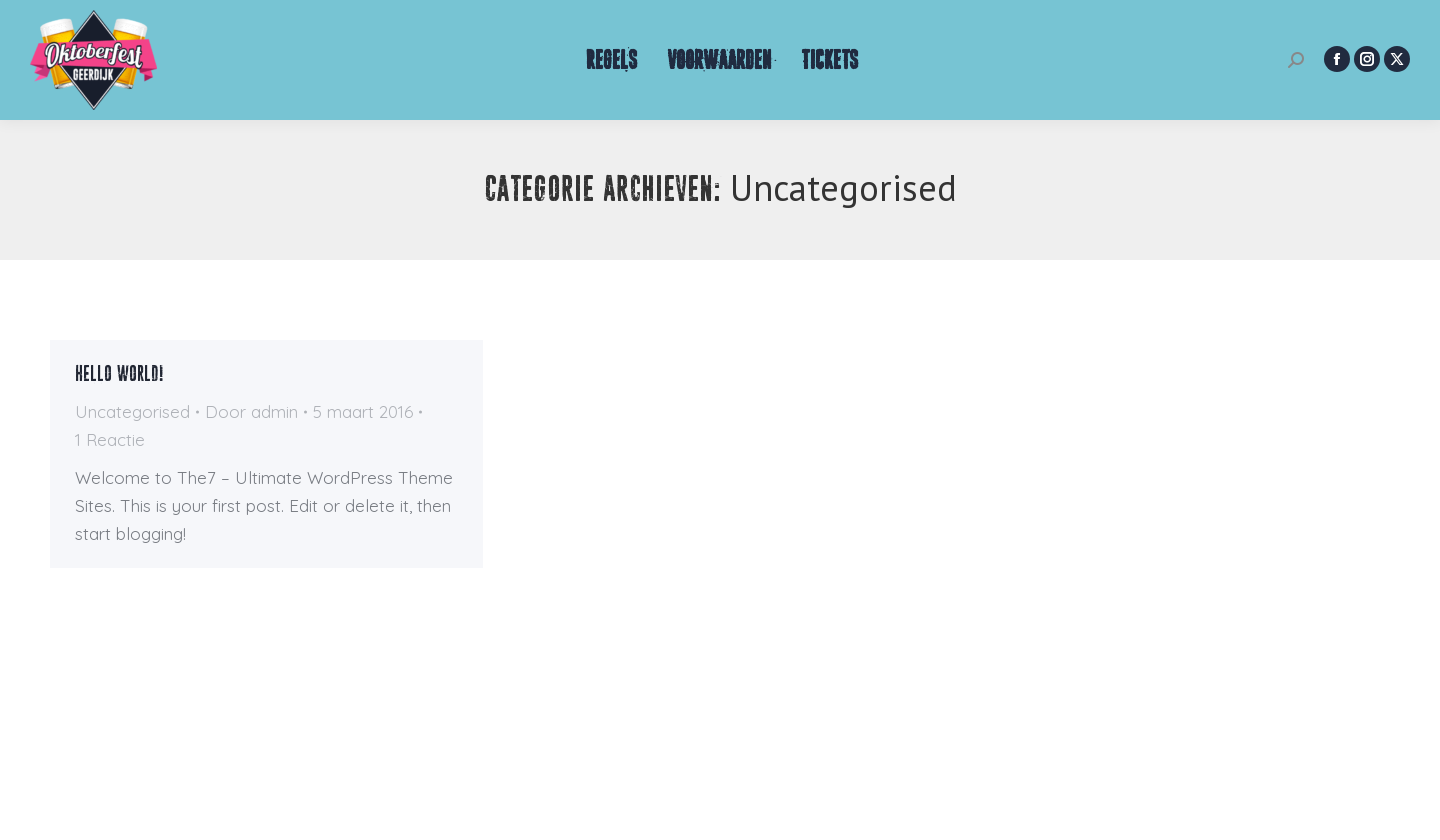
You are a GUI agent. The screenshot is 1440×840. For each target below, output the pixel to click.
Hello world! (119, 374)
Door (251, 411)
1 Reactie (110, 439)
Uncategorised (132, 411)
